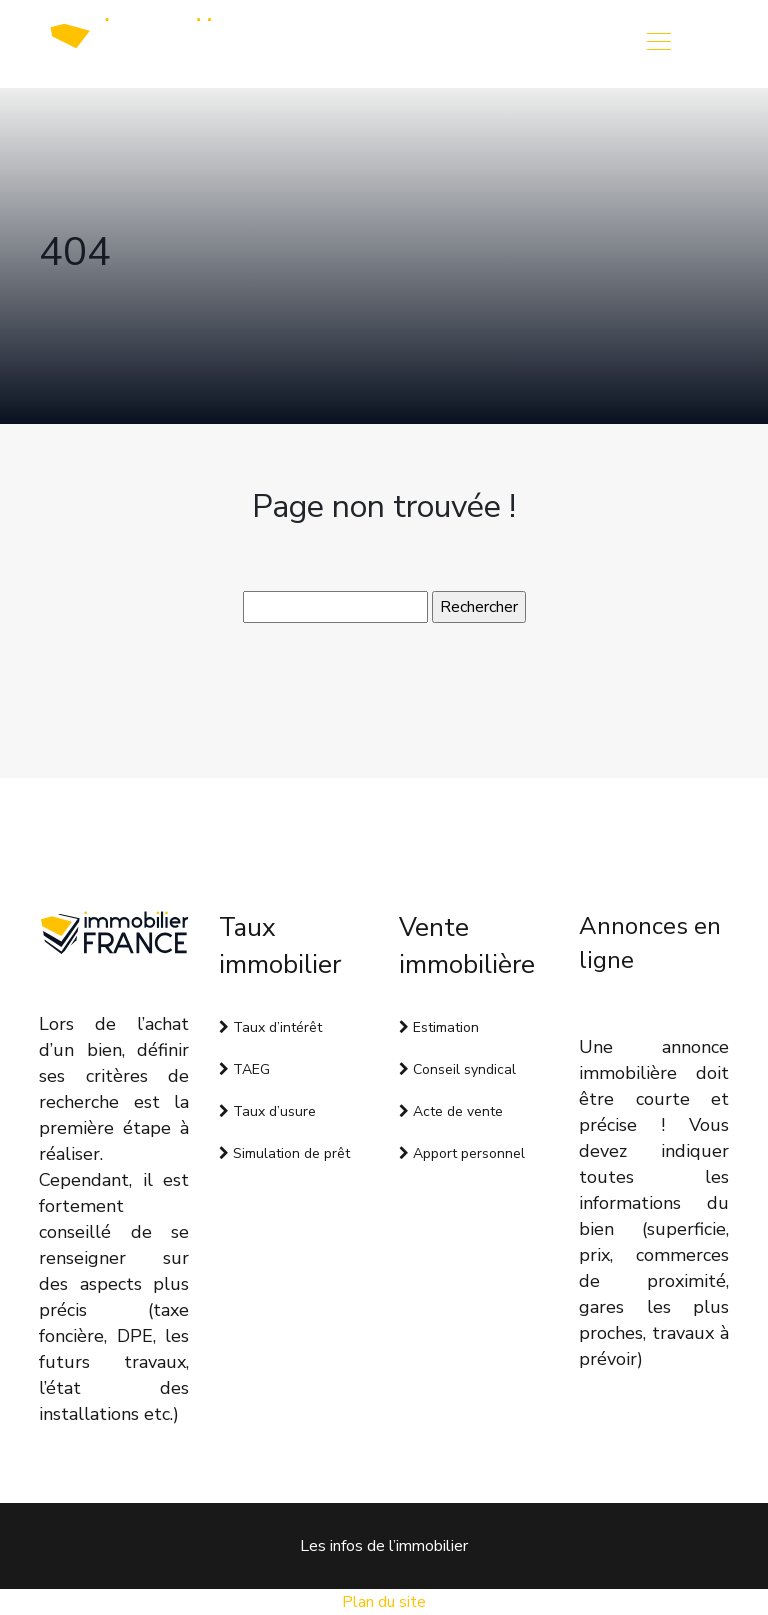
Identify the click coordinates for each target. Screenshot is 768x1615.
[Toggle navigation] (658, 44)
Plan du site (384, 1602)
